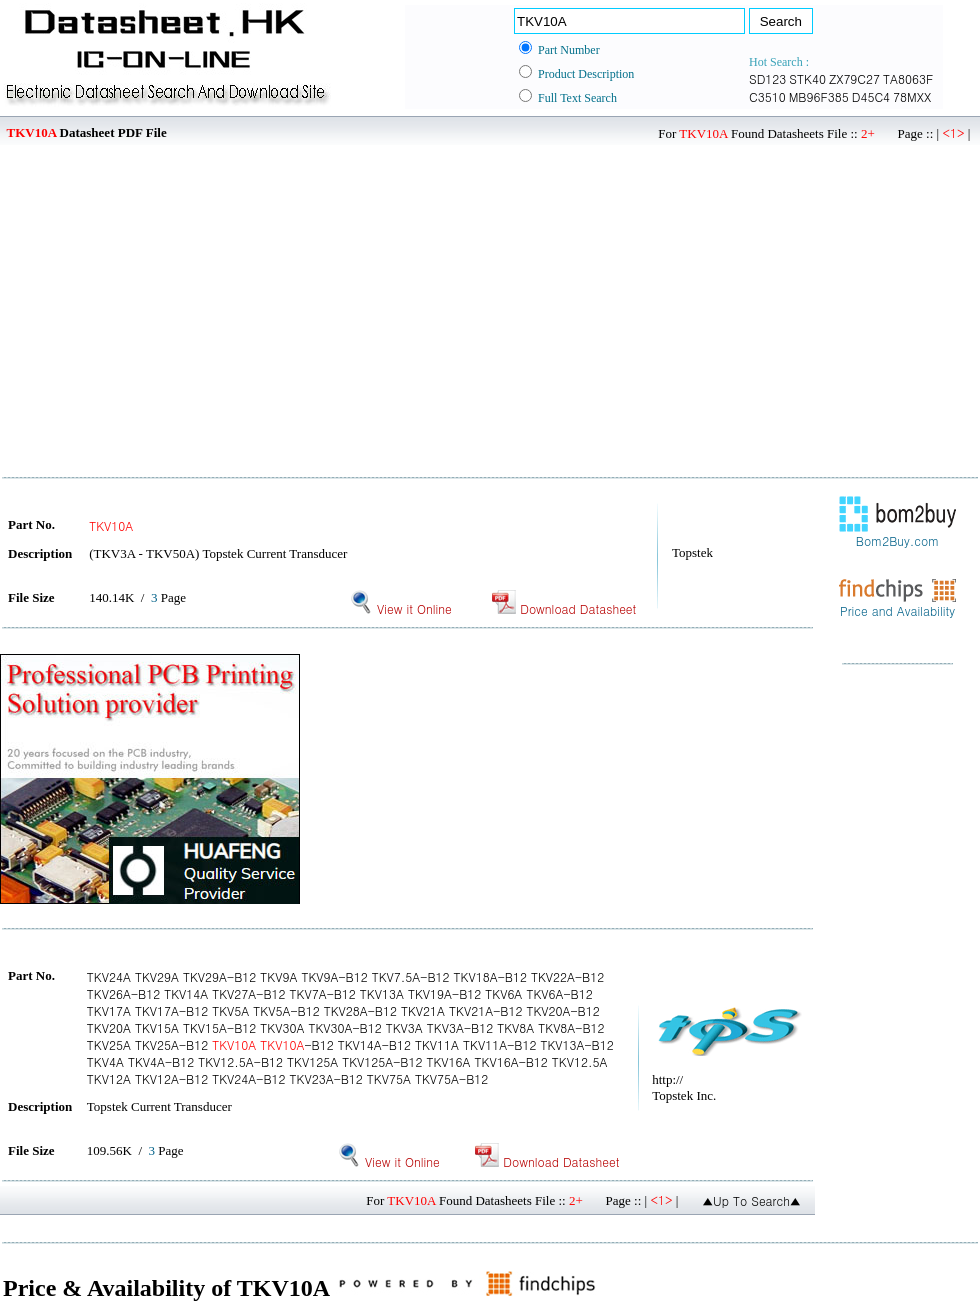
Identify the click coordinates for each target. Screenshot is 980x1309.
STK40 (807, 78)
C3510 (767, 96)
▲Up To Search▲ (751, 1200)
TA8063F (908, 78)
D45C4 (871, 96)
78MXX (912, 96)
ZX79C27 (854, 78)
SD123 (767, 78)
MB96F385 (819, 96)
